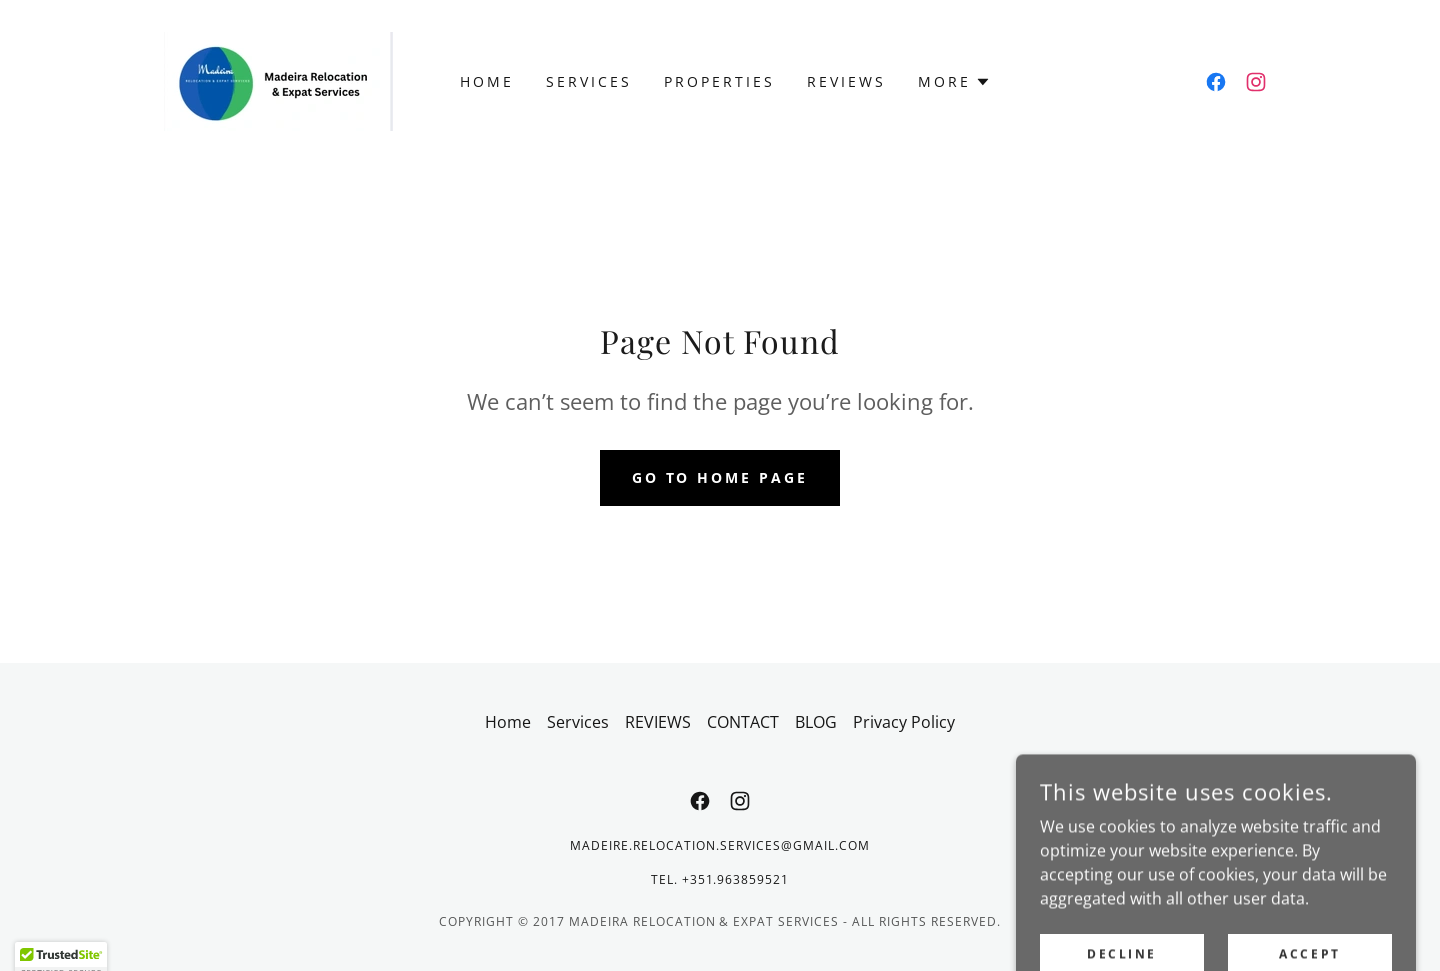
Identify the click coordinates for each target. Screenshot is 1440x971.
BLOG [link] (816, 722)
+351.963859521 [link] (736, 879)
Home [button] (508, 722)
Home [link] (487, 81)
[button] (954, 82)
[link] (278, 80)
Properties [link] (719, 81)
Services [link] (589, 81)
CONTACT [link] (743, 722)
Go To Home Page (720, 477)
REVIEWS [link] (846, 81)
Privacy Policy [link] (904, 722)
